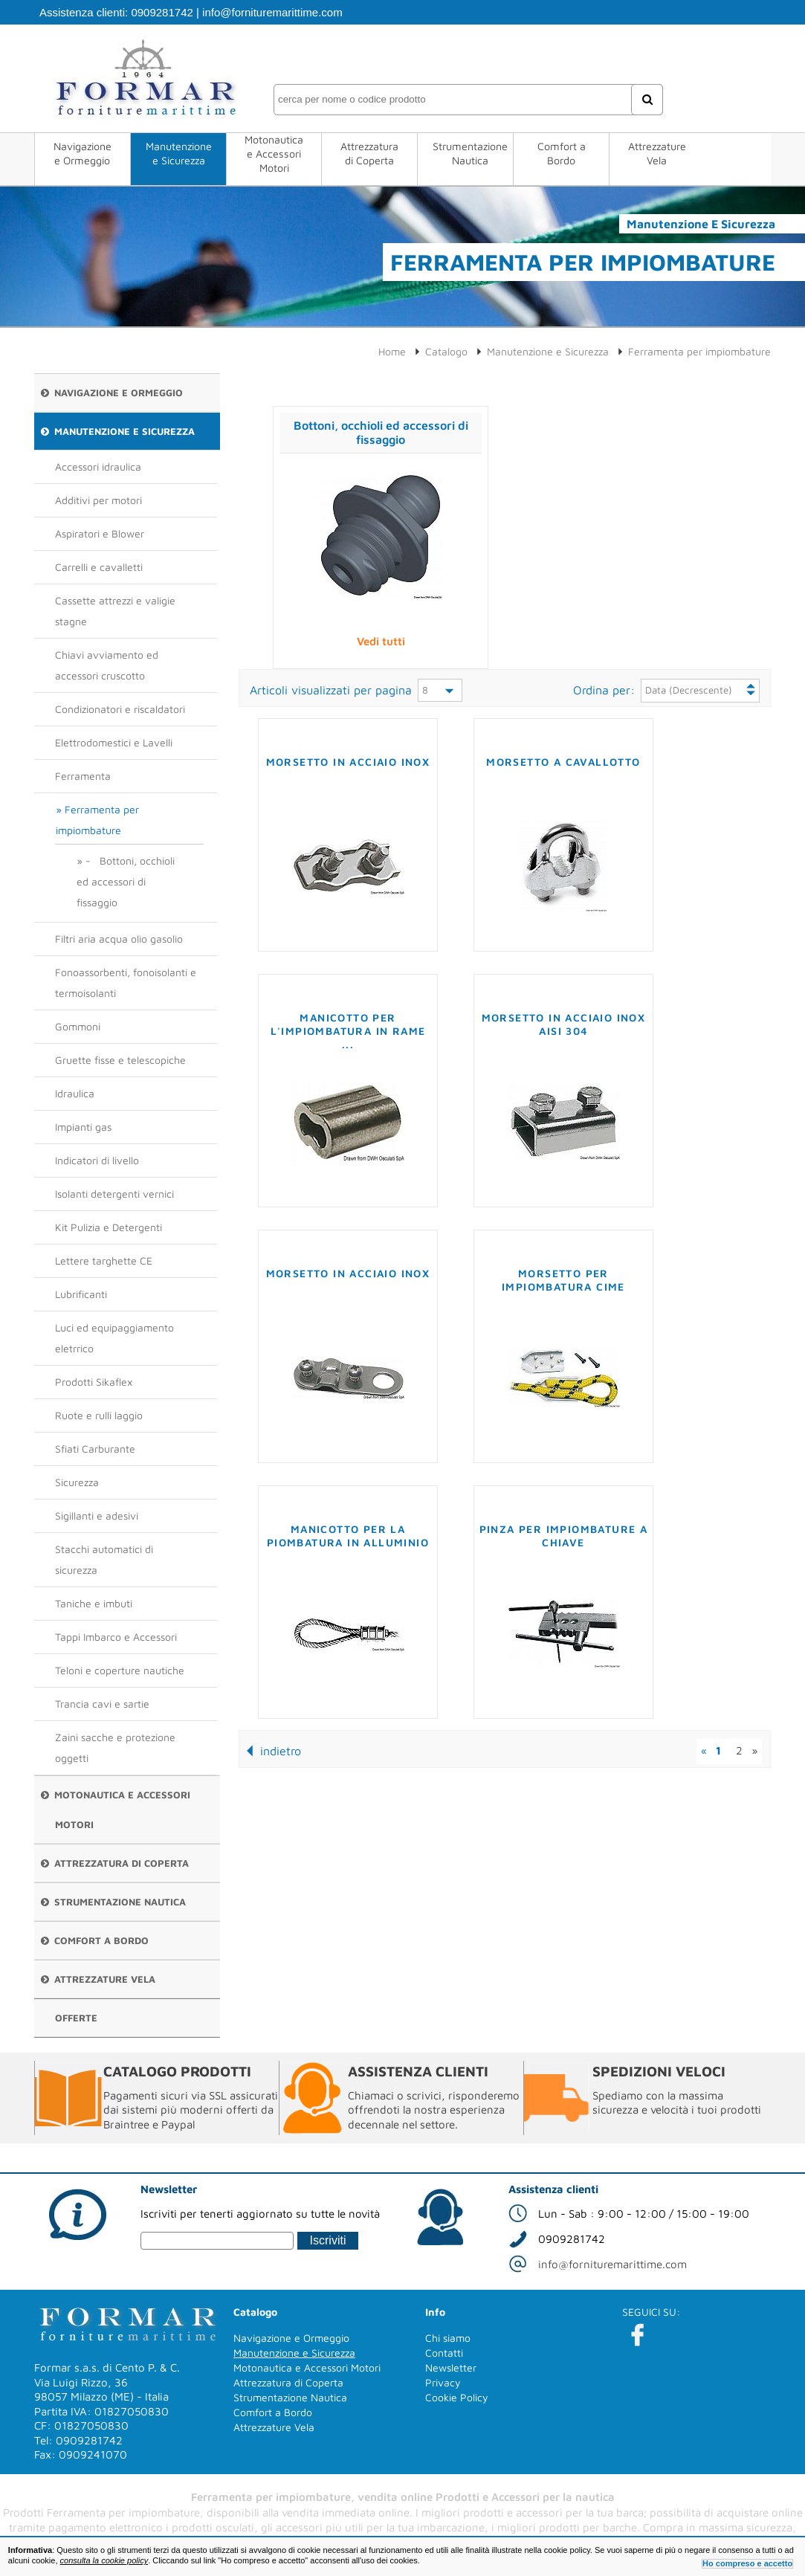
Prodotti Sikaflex (93, 1381)
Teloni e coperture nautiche (119, 1670)
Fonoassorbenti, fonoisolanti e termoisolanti (125, 982)
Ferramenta (83, 775)
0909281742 (162, 12)
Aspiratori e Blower (99, 533)
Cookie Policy (456, 2397)
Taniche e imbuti (93, 1603)
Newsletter (450, 2367)
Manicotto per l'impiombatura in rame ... (348, 1030)
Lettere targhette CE (103, 1260)
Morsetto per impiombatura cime (563, 1280)
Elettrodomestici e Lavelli (113, 742)
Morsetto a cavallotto (563, 761)
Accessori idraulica (98, 466)
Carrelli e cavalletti (99, 567)
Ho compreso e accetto (747, 2563)
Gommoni (77, 1026)
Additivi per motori (98, 500)
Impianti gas (83, 1126)
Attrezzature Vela (657, 153)
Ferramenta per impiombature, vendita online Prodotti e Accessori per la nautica (403, 2497)
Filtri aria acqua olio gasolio (119, 938)
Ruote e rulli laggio (99, 1415)
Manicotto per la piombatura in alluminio (348, 1536)
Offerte (76, 2018)
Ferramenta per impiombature (97, 819)
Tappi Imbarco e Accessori (116, 1636)
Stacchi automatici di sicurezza (104, 1559)
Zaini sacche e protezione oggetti (115, 1747)
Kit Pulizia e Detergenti (108, 1227)
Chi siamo (448, 2337)
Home (392, 351)
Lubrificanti (81, 1294)
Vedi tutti (381, 641)
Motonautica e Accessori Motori (274, 153)
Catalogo (446, 351)
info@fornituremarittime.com (272, 12)
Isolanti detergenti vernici (114, 1193)
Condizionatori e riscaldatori (120, 709)
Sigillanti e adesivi (96, 1515)
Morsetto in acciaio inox (348, 761)
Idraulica (74, 1093)
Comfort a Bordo (561, 153)
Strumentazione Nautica (470, 153)
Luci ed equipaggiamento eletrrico (114, 1338)
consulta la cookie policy (104, 2560)
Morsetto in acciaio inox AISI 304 (564, 1024)
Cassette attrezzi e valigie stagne (115, 610)
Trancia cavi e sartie (102, 1703)
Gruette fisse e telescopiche (120, 1059)
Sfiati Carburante (95, 1448)
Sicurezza (77, 1482)
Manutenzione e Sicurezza (179, 153)
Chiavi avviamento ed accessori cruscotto (106, 665)
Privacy (443, 2382)
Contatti (444, 2352)
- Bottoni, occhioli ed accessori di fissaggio (126, 881)
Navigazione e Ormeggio (82, 153)
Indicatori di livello (97, 1160)
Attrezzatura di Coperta (369, 153)
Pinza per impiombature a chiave (563, 1536)
